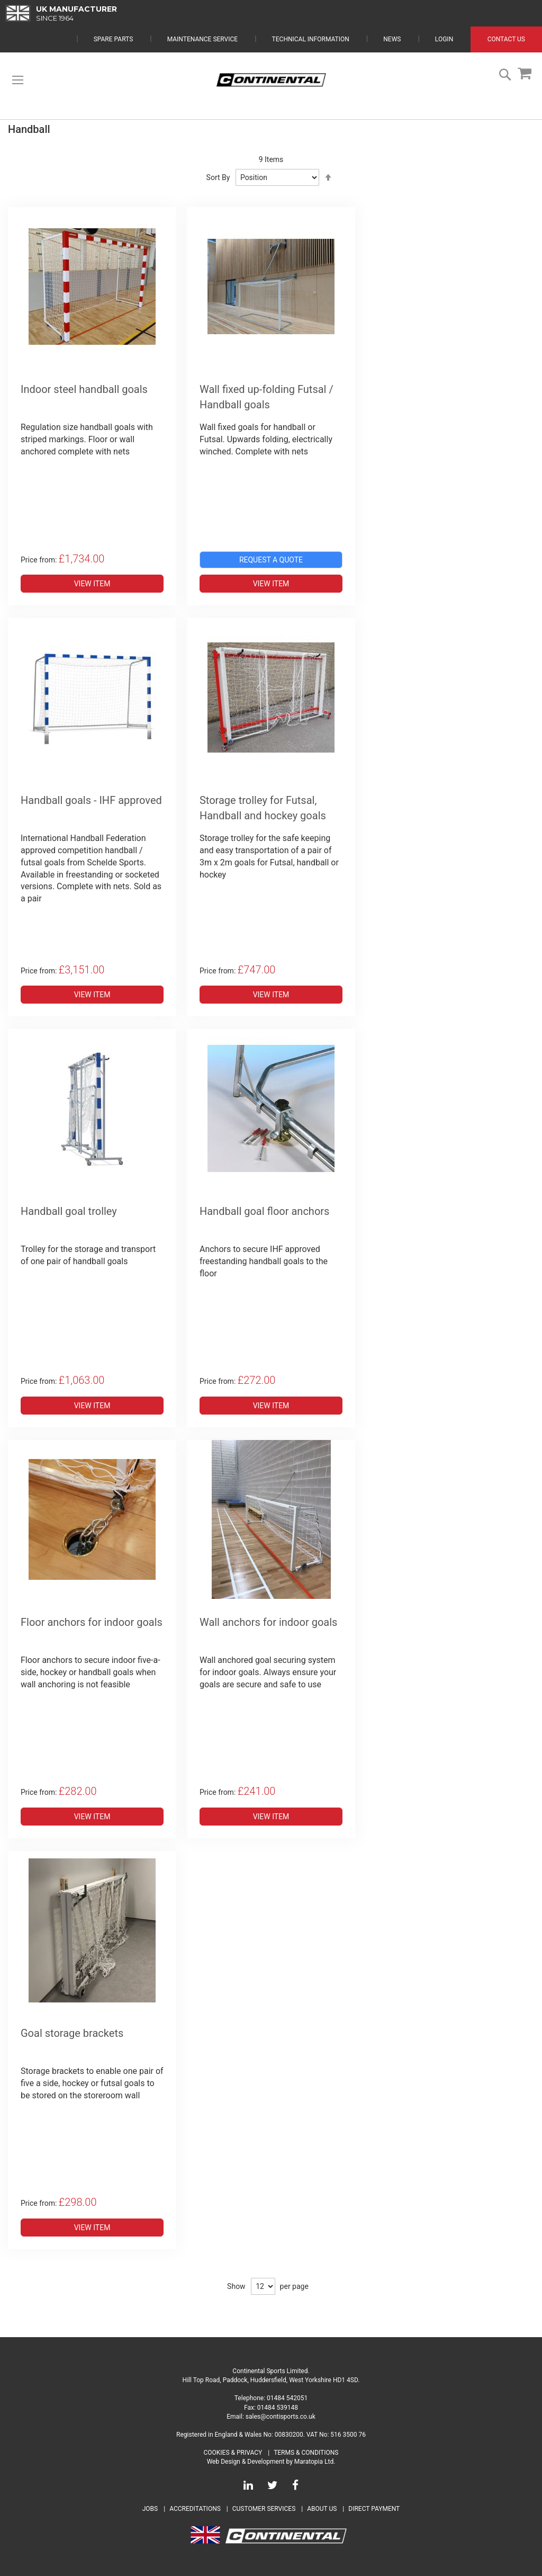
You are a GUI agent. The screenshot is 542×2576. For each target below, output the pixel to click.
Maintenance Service (202, 39)
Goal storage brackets (72, 2033)
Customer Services (264, 2508)
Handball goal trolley (69, 1211)
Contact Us (506, 39)
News (392, 39)
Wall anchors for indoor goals (268, 1622)
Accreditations (195, 2508)
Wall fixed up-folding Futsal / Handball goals (266, 397)
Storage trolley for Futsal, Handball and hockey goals (263, 808)
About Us (322, 2508)
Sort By (218, 177)
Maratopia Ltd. (315, 2461)
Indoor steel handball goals (84, 389)
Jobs (150, 2508)
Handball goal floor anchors (264, 1211)
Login (444, 39)
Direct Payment (374, 2508)
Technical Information (310, 39)
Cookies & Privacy (233, 2452)
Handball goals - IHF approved (91, 800)
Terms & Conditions (306, 2452)
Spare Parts (113, 39)
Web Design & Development (246, 2461)
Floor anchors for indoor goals (91, 1622)
